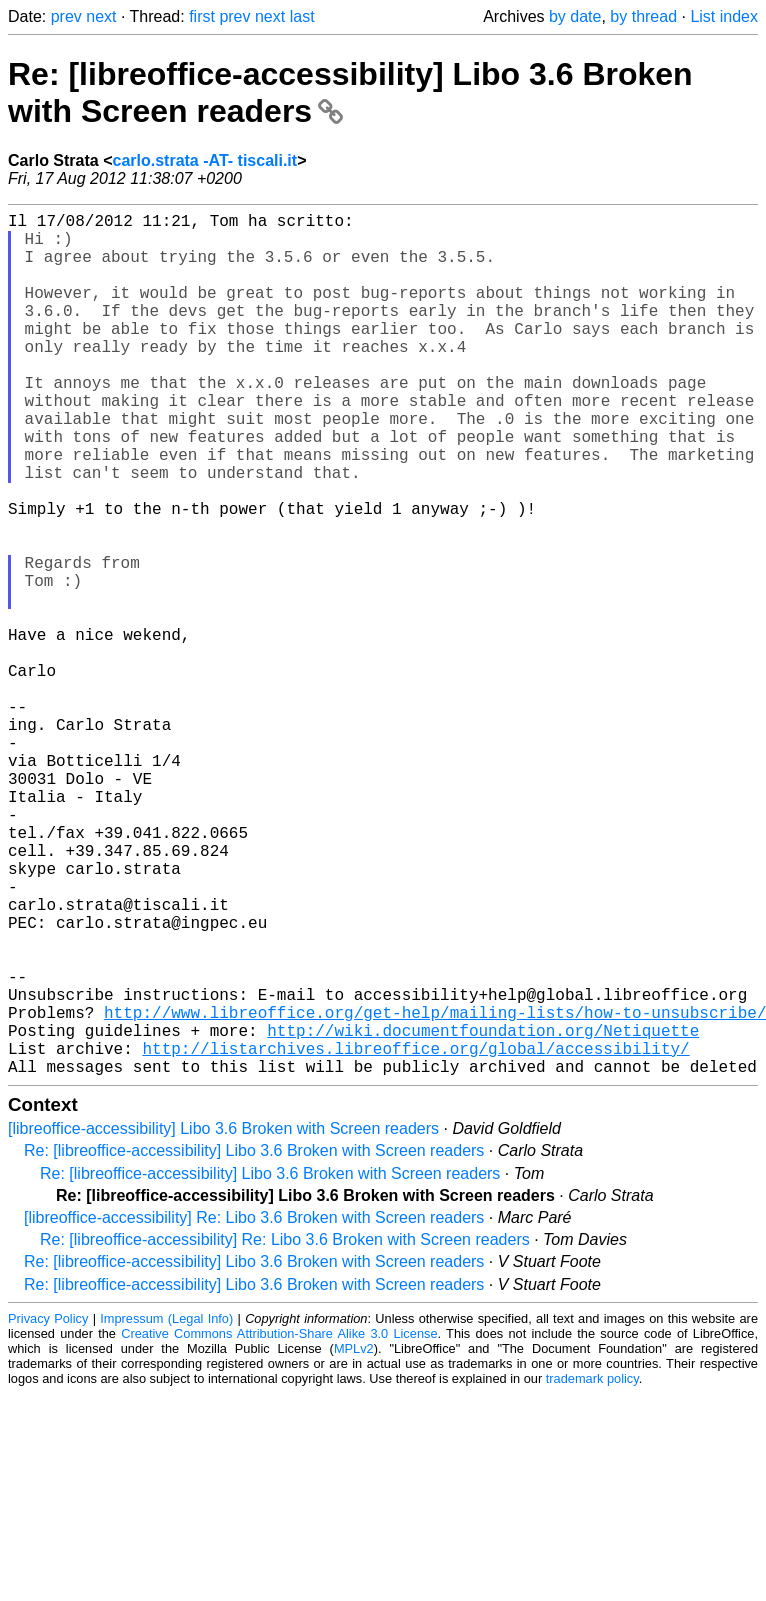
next (101, 16)
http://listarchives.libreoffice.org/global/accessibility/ (415, 1236)
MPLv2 (354, 1540)
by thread (643, 16)
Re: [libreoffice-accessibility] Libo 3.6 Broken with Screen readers (254, 1342)
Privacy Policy (48, 1510)
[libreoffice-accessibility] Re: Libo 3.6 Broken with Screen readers (254, 1409)
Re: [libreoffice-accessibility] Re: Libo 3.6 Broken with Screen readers (285, 1431)
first (202, 16)
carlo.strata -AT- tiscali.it (204, 160)
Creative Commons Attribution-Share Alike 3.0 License (279, 1525)
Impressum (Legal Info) (166, 1510)
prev (66, 16)
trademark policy (592, 1570)
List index (724, 16)
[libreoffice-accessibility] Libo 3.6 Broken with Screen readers (223, 1320)
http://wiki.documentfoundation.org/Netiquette (483, 1214)
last (302, 16)
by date (575, 16)
